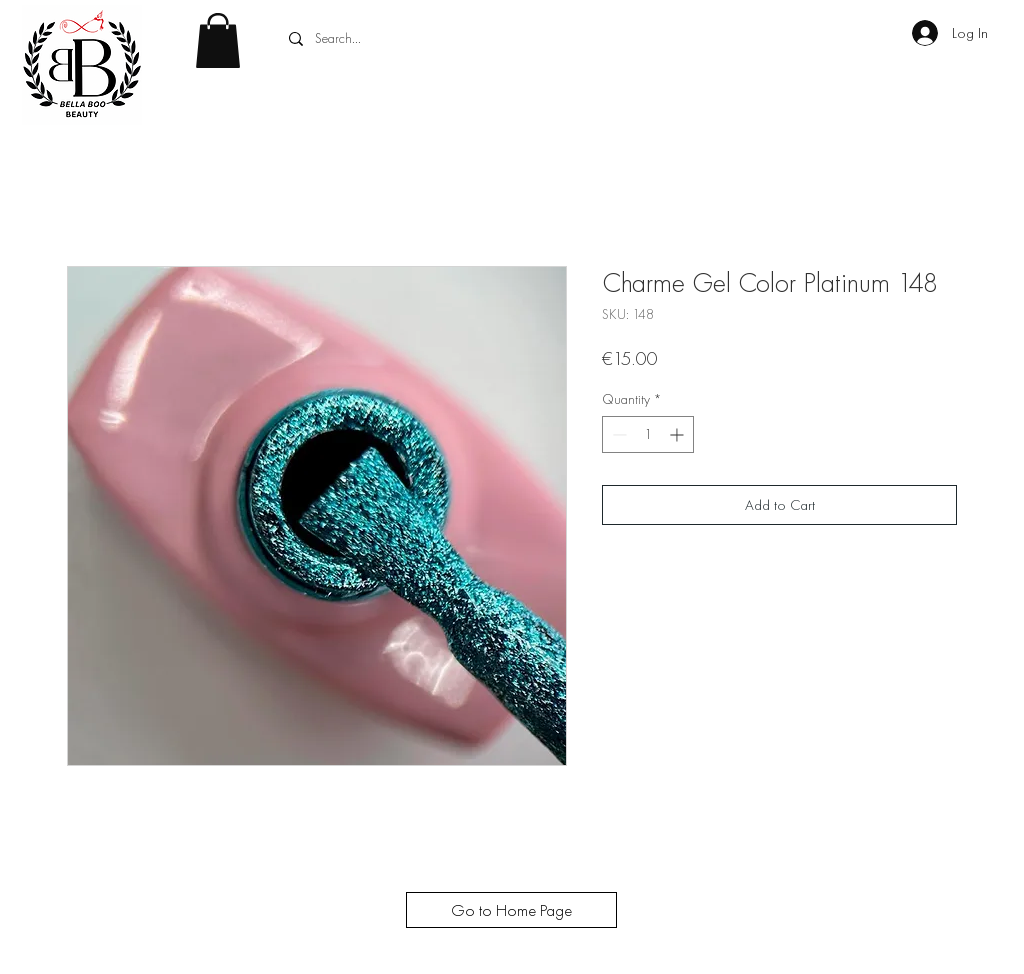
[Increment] (678, 434)
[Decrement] (617, 434)
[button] (218, 40)
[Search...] (432, 39)
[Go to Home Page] (511, 910)
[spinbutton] (648, 434)
